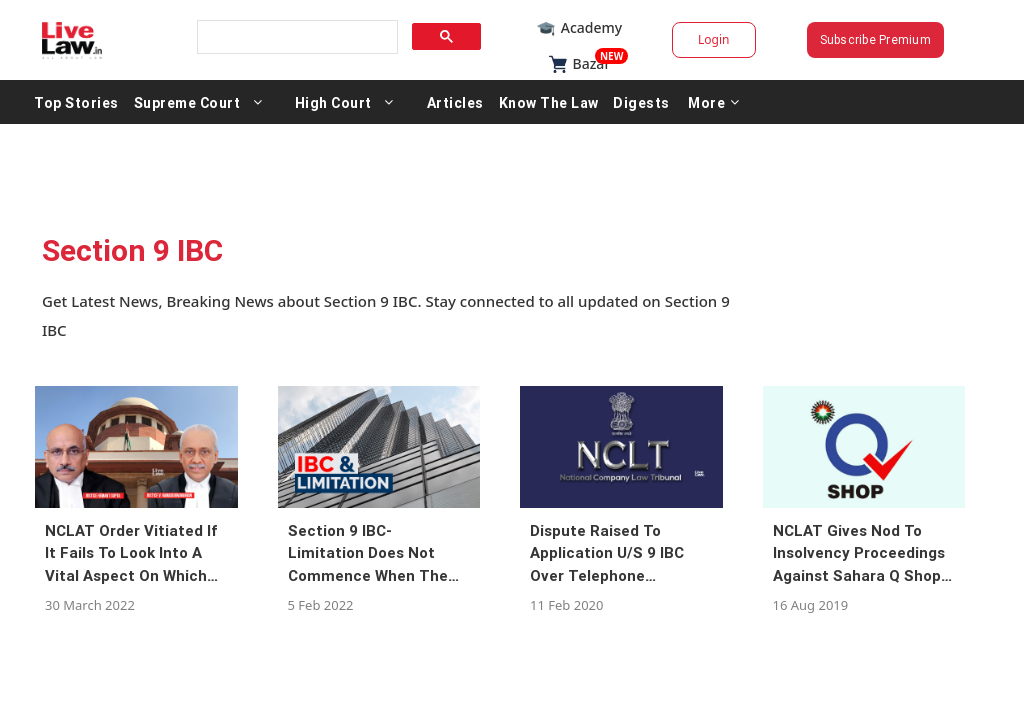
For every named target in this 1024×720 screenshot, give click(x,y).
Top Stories (161, 102)
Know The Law (634, 102)
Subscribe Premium (822, 39)
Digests (726, 102)
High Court (418, 102)
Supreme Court (272, 102)
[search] (324, 37)
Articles (540, 102)
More (799, 102)
